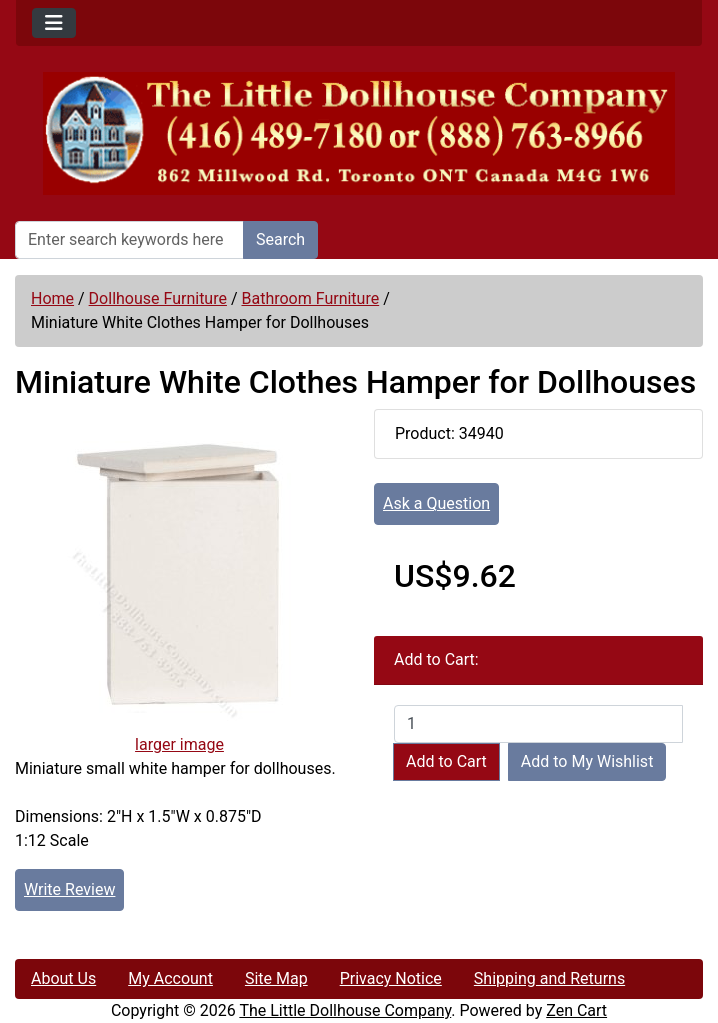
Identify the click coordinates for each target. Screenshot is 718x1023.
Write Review (69, 889)
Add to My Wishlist (587, 761)
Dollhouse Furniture (158, 298)
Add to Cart (446, 761)
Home (52, 298)
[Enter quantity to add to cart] (538, 724)
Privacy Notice (391, 978)
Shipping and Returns (549, 978)
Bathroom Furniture (310, 298)
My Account (170, 978)
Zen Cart (576, 1010)
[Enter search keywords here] (129, 240)
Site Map (276, 978)
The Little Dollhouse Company (345, 1010)
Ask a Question (436, 503)
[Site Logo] (359, 133)
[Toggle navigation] (54, 23)
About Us (63, 978)
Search (280, 239)
